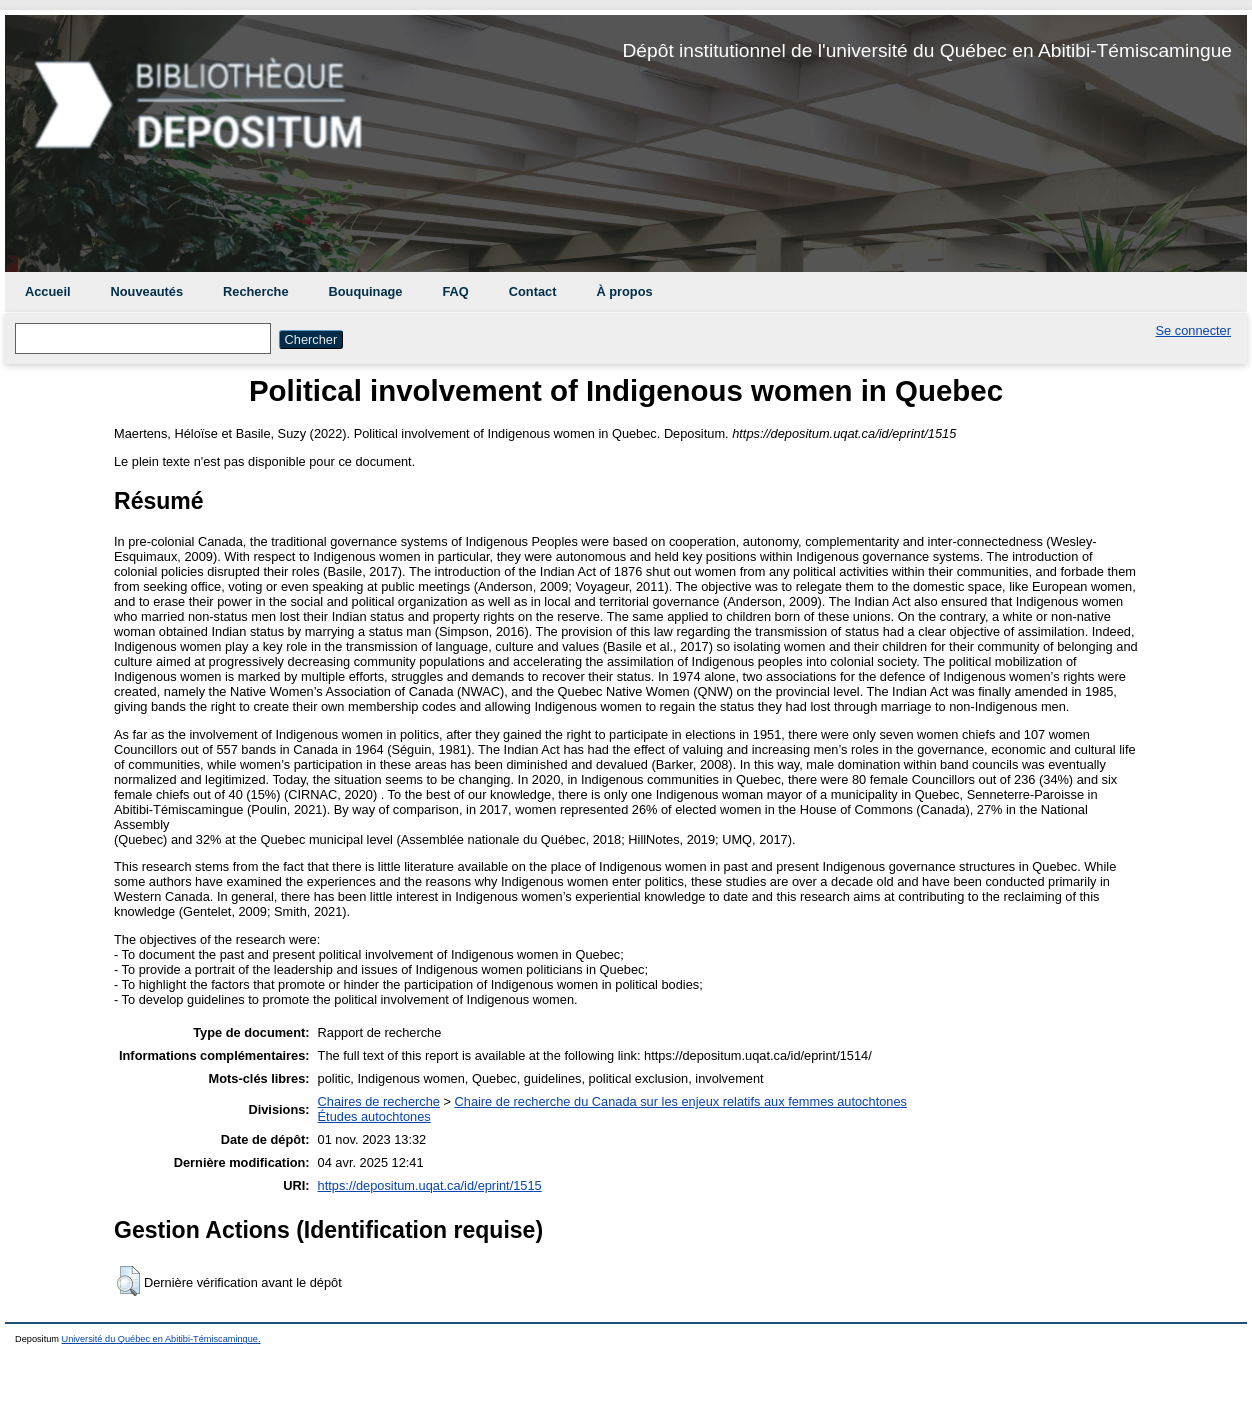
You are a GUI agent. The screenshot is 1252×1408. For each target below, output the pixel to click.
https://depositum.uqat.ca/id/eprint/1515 (430, 1185)
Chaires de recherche (379, 1101)
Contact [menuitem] (533, 291)
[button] (128, 1281)
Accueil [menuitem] (48, 291)
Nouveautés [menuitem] (147, 291)
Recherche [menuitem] (255, 291)
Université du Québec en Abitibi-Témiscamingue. (161, 1339)
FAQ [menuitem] (455, 291)
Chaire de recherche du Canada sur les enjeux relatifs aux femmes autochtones (681, 1101)
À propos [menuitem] (624, 291)
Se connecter (1193, 330)
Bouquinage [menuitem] (366, 291)
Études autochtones (374, 1116)
